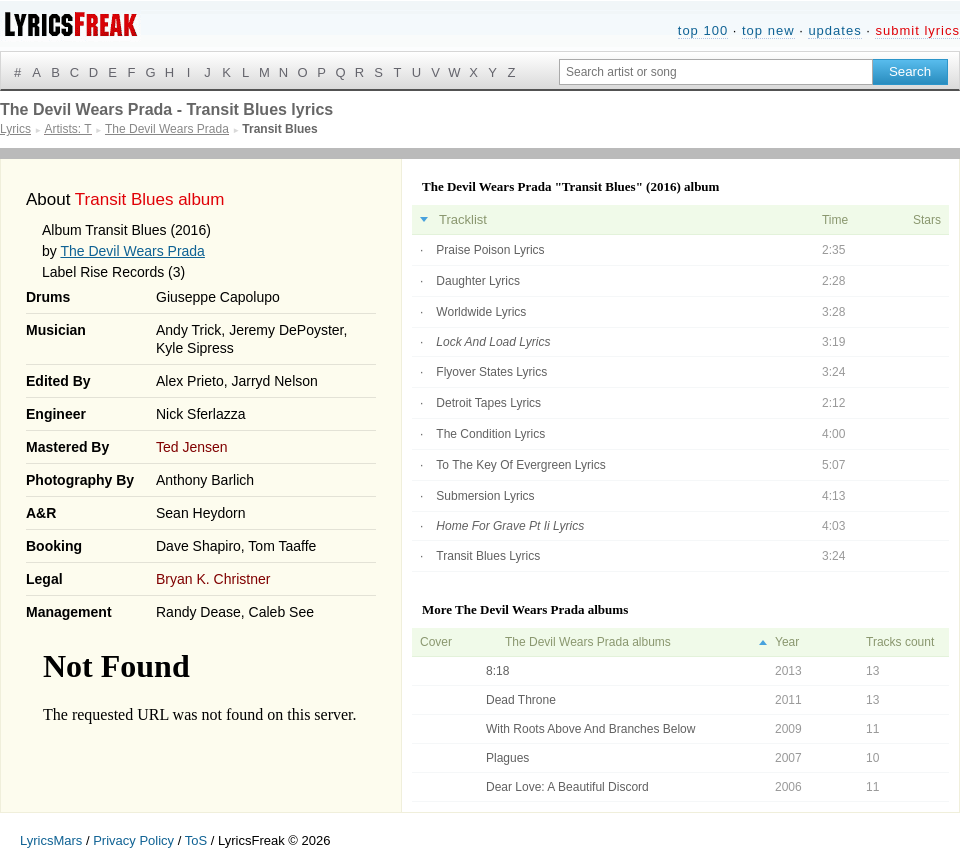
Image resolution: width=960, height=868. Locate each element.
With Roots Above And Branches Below (590, 729)
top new (768, 30)
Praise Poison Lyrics (490, 250)
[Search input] (716, 72)
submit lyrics (917, 30)
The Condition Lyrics (490, 434)
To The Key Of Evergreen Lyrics (520, 465)
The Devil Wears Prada (132, 251)
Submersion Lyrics (485, 496)
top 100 (703, 30)
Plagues (507, 758)
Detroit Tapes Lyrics (488, 403)
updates (834, 30)
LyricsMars (51, 840)
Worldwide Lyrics (481, 312)
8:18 (497, 671)
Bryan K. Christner (213, 579)
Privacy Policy (133, 840)
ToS (196, 840)
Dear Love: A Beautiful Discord (567, 787)
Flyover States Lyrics (491, 372)
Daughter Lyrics (478, 281)
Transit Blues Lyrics (488, 556)
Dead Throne (521, 700)
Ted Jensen (192, 447)
